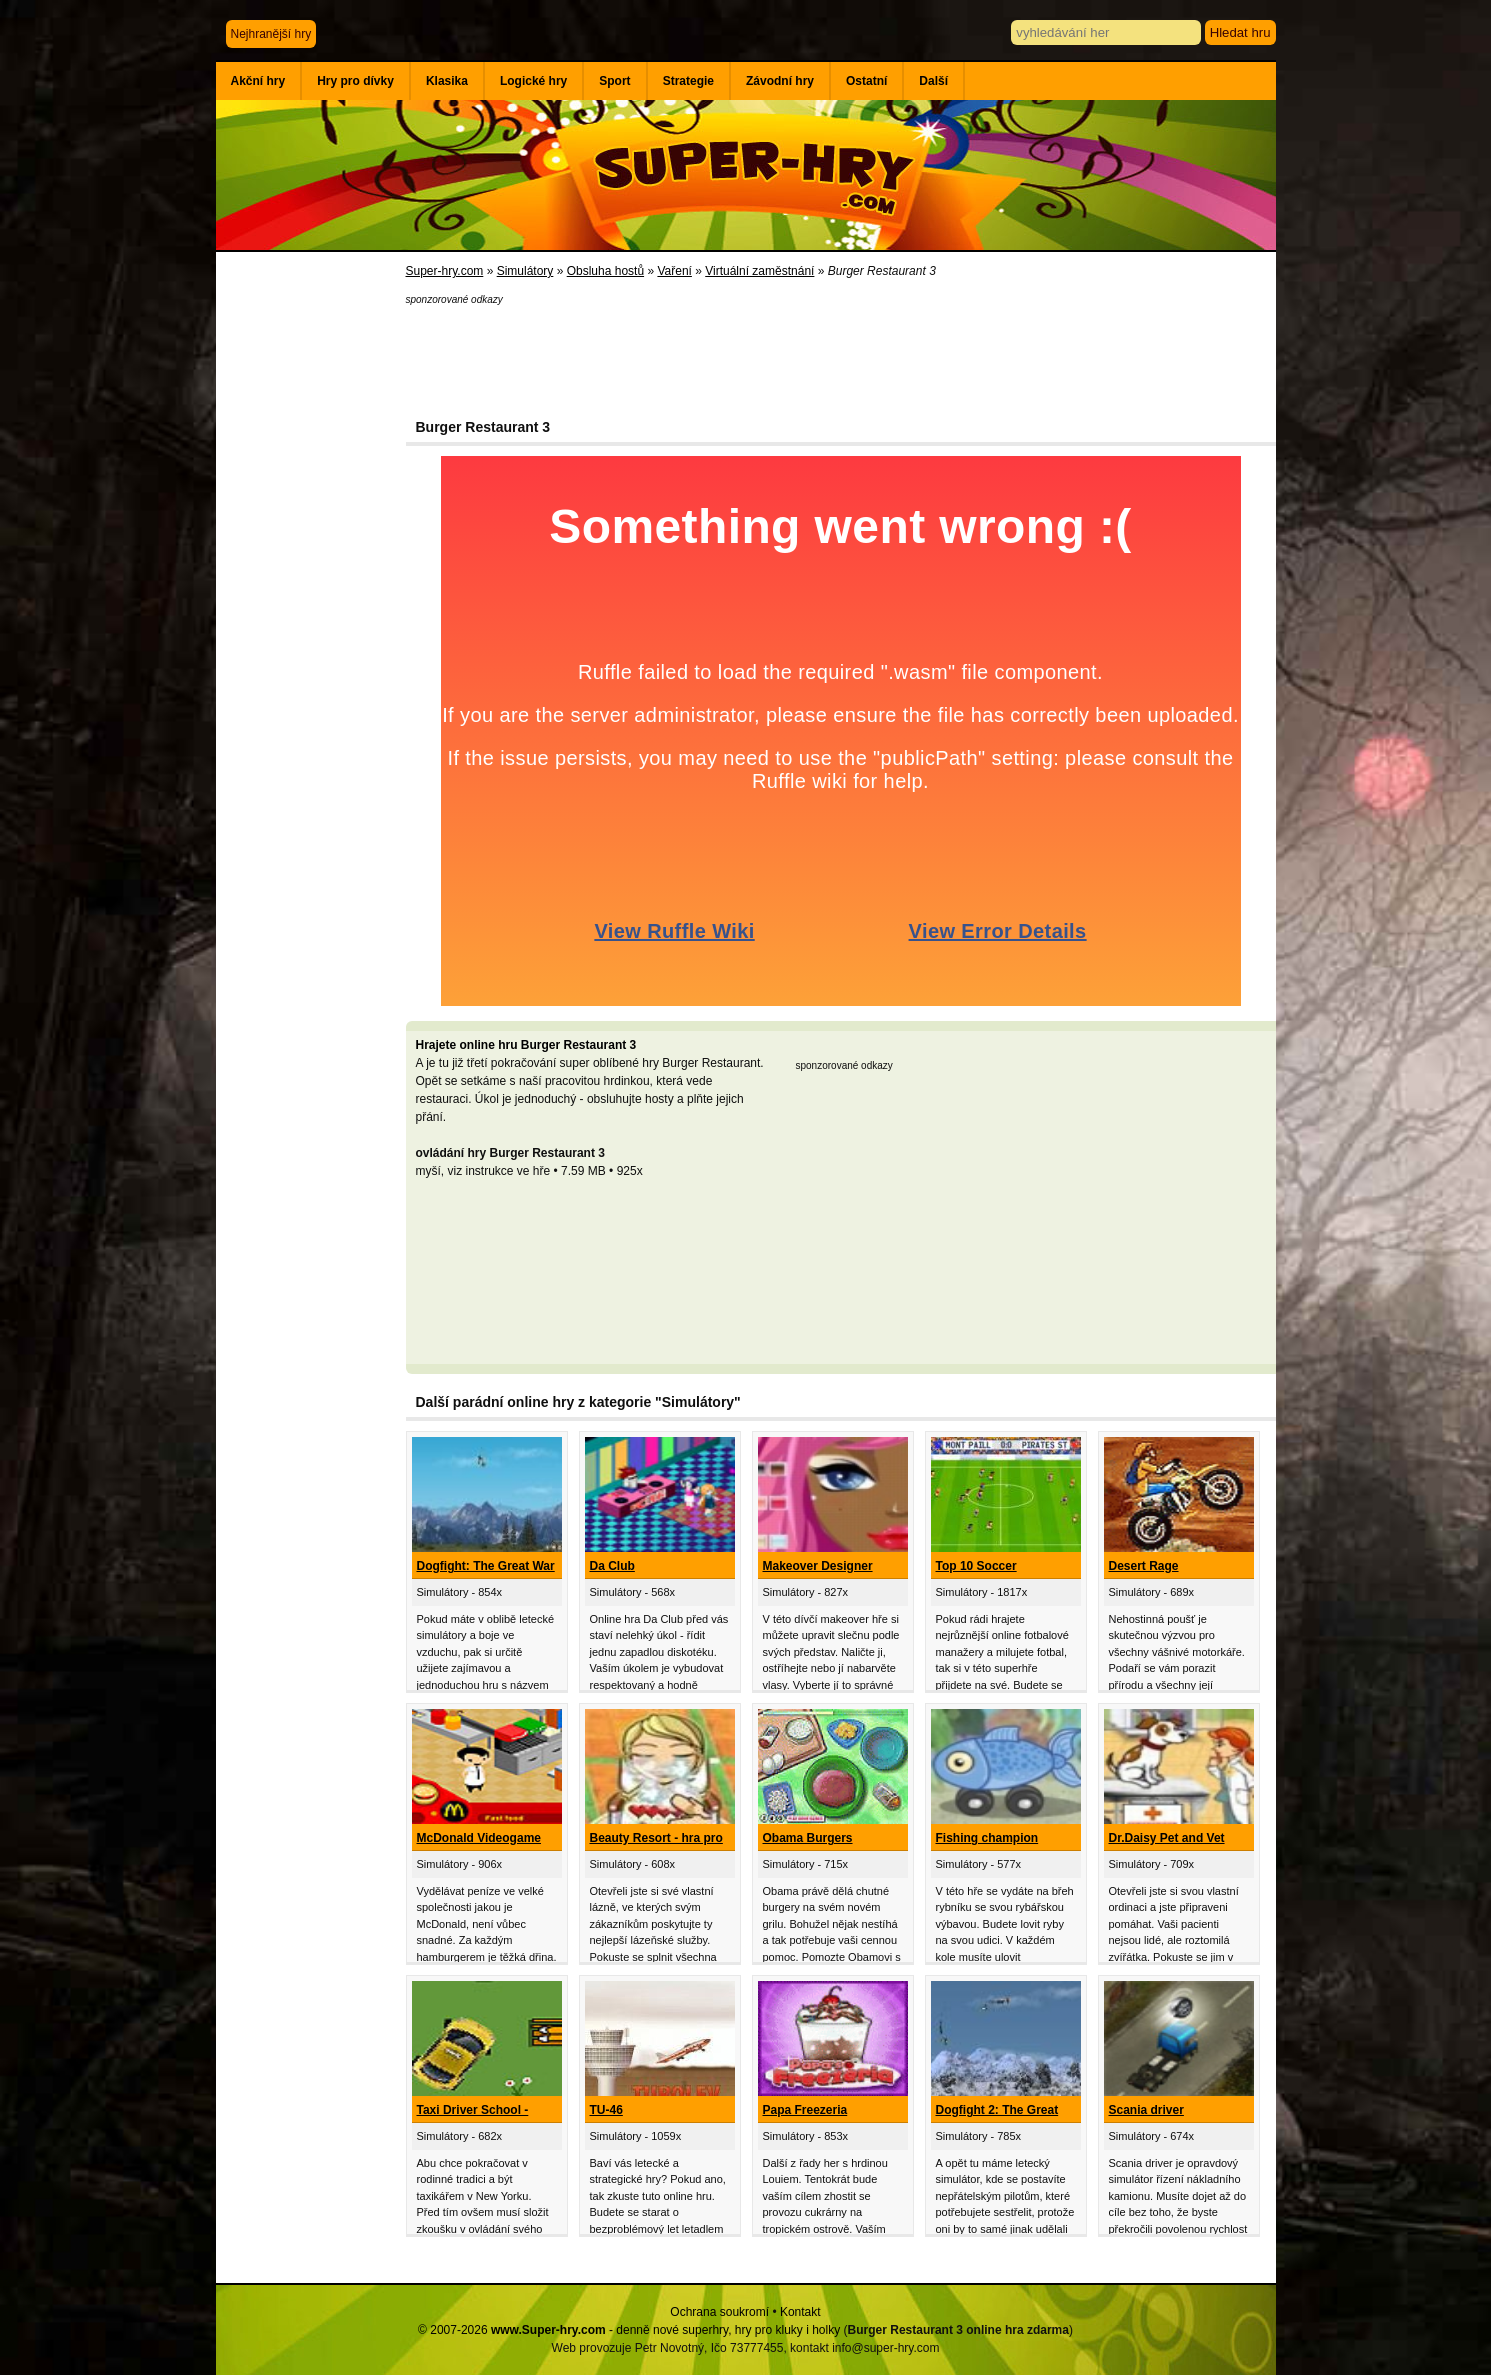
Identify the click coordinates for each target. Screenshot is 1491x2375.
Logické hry (533, 81)
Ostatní (866, 81)
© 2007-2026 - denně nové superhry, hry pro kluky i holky (629, 2330)
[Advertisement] (311, 580)
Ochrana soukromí (719, 2312)
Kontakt (800, 2312)
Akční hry (258, 81)
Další (933, 81)
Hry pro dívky (355, 81)
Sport (614, 81)
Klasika (447, 81)
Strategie (688, 81)
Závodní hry (780, 81)
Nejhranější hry (271, 34)
